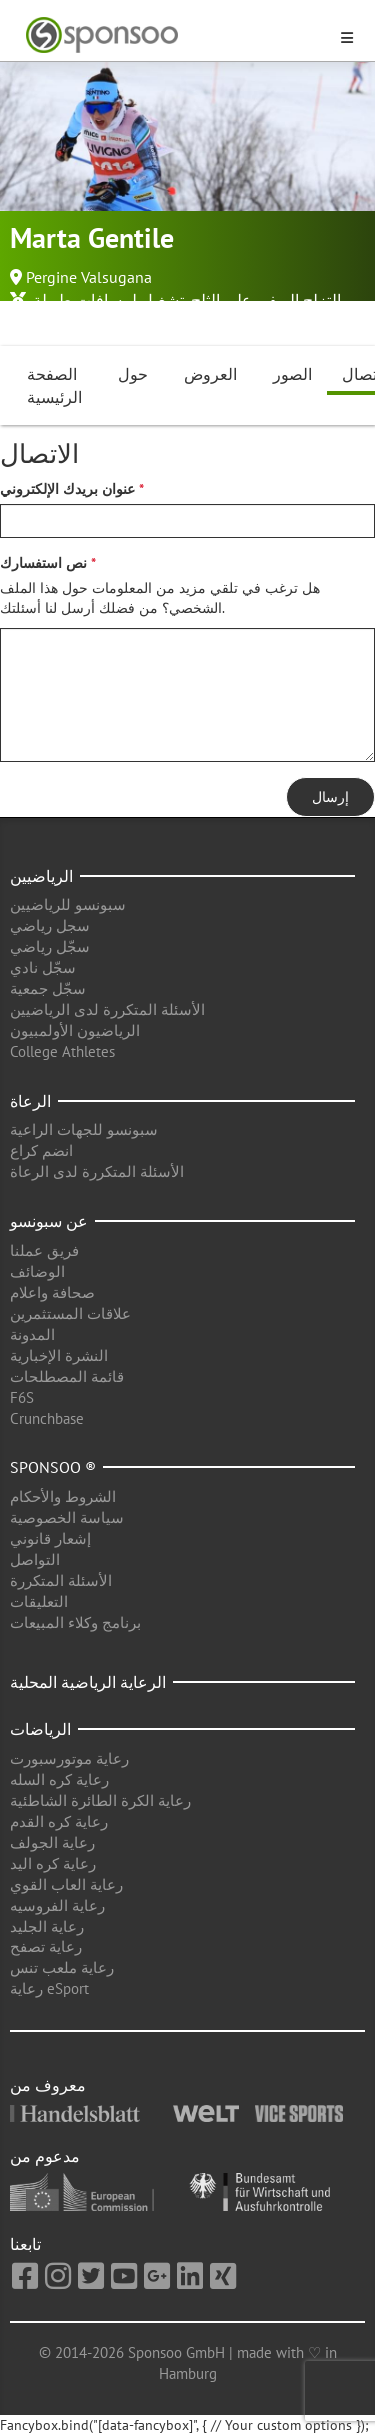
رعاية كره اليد (53, 1863)
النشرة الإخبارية (59, 1355)
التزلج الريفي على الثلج (266, 300)
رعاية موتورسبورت (69, 1758)
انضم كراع (41, 1150)
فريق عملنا (44, 1250)
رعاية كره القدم (59, 1821)
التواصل (35, 1559)
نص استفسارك (43, 563)
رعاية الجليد (47, 1926)
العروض (210, 374)
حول (133, 374)
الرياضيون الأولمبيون (75, 1030)
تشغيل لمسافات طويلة (108, 300)
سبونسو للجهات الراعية (84, 1129)
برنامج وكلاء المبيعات (75, 1622)
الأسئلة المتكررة (61, 1580)
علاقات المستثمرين (70, 1313)
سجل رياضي (50, 925)
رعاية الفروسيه (57, 1905)
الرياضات (40, 1729)
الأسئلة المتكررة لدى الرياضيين (107, 1009)
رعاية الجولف (52, 1842)
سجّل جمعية (48, 988)
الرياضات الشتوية (67, 322)
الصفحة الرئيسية (54, 385)
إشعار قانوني (50, 1538)
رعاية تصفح (46, 1946)
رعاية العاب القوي (66, 1884)
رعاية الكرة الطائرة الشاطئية (100, 1800)
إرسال (330, 797)
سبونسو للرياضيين (68, 904)
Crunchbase (47, 1418)
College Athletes (62, 1051)
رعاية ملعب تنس (62, 1967)
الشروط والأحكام (63, 1496)
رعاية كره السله (59, 1779)
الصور (292, 374)
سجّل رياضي (50, 946)
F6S (22, 1397)
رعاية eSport (49, 1988)
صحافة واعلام (52, 1292)
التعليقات (39, 1601)
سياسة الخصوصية (67, 1517)
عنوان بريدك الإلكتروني (67, 489)
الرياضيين (41, 876)
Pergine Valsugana (89, 277)
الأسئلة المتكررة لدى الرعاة (97, 1171)
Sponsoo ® (53, 1467)
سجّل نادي (43, 967)
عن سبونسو (49, 1221)
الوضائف (37, 1271)
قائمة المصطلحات (67, 1376)
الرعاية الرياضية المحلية (88, 1682)
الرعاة (30, 1101)
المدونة (32, 1334)
